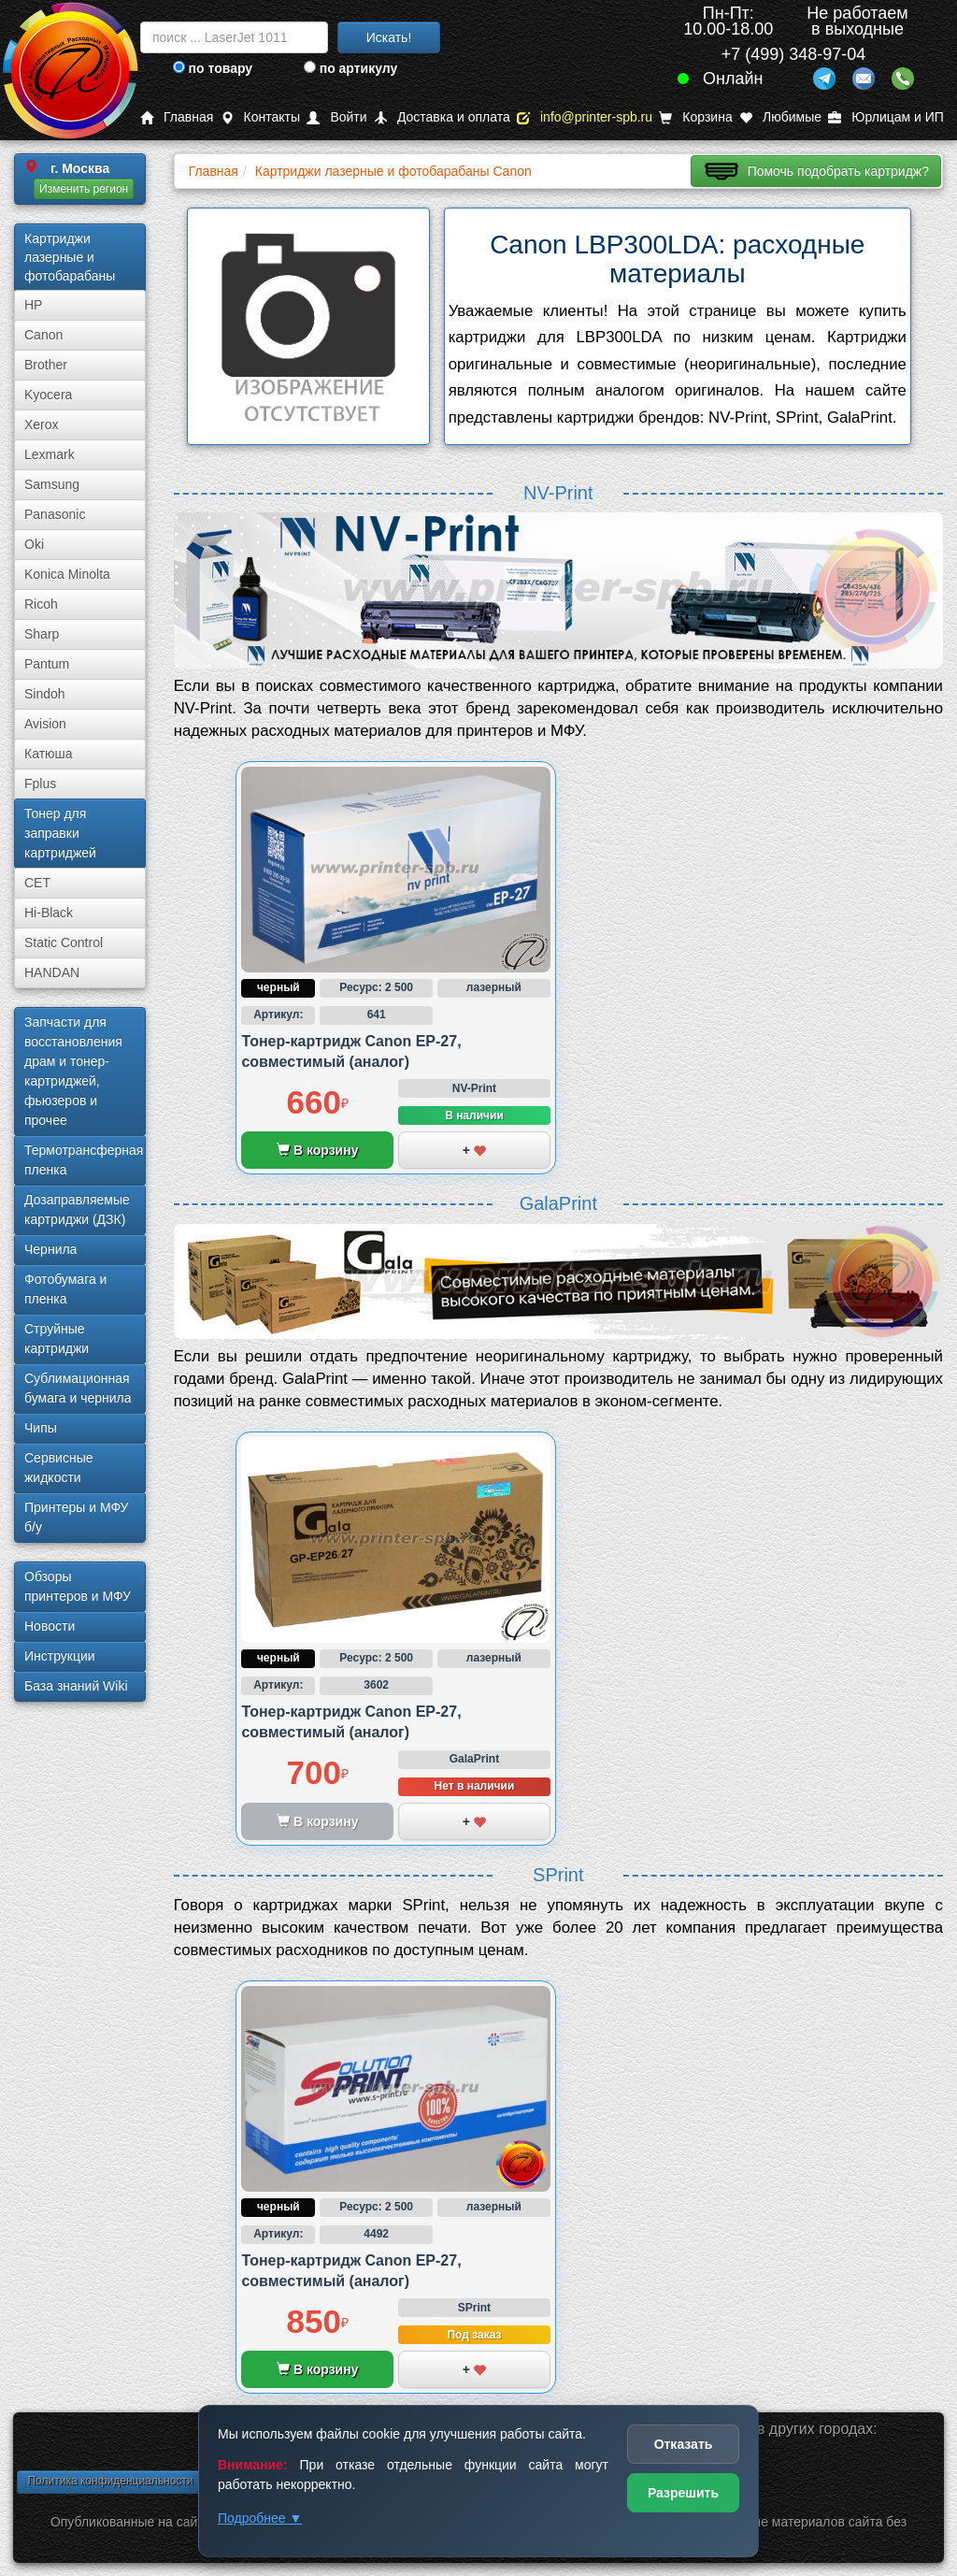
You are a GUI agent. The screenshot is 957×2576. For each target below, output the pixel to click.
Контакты (260, 117)
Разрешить (683, 2492)
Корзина (695, 117)
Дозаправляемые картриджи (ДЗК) (77, 1209)
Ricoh (41, 604)
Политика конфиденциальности (110, 2480)
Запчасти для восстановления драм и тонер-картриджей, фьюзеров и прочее (73, 1071)
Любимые (780, 117)
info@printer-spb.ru (584, 117)
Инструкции (59, 1655)
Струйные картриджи (56, 1338)
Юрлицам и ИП (886, 117)
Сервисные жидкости (58, 1467)
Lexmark (49, 454)
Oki (34, 544)
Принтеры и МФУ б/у (76, 1517)
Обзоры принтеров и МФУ (77, 1586)
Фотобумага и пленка (65, 1289)
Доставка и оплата (442, 117)
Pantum (46, 663)
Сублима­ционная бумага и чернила (78, 1388)
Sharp (41, 633)
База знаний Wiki (76, 1685)
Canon (43, 334)
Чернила (50, 1249)
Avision (45, 723)
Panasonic (54, 514)
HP (33, 304)
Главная (176, 117)
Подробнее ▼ (260, 2518)
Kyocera (48, 394)
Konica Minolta (67, 574)
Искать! (389, 37)
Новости (49, 1626)
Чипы (40, 1427)
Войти (336, 117)
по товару (212, 68)
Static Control (63, 942)
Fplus (40, 783)
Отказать (683, 2444)
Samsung (51, 484)
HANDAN (51, 972)
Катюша (48, 753)
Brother (45, 364)
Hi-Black (48, 912)
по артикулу (351, 68)
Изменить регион (83, 188)
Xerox (41, 424)
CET (37, 882)
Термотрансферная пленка (83, 1160)
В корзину (317, 1150)
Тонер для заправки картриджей (60, 833)
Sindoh (44, 693)
